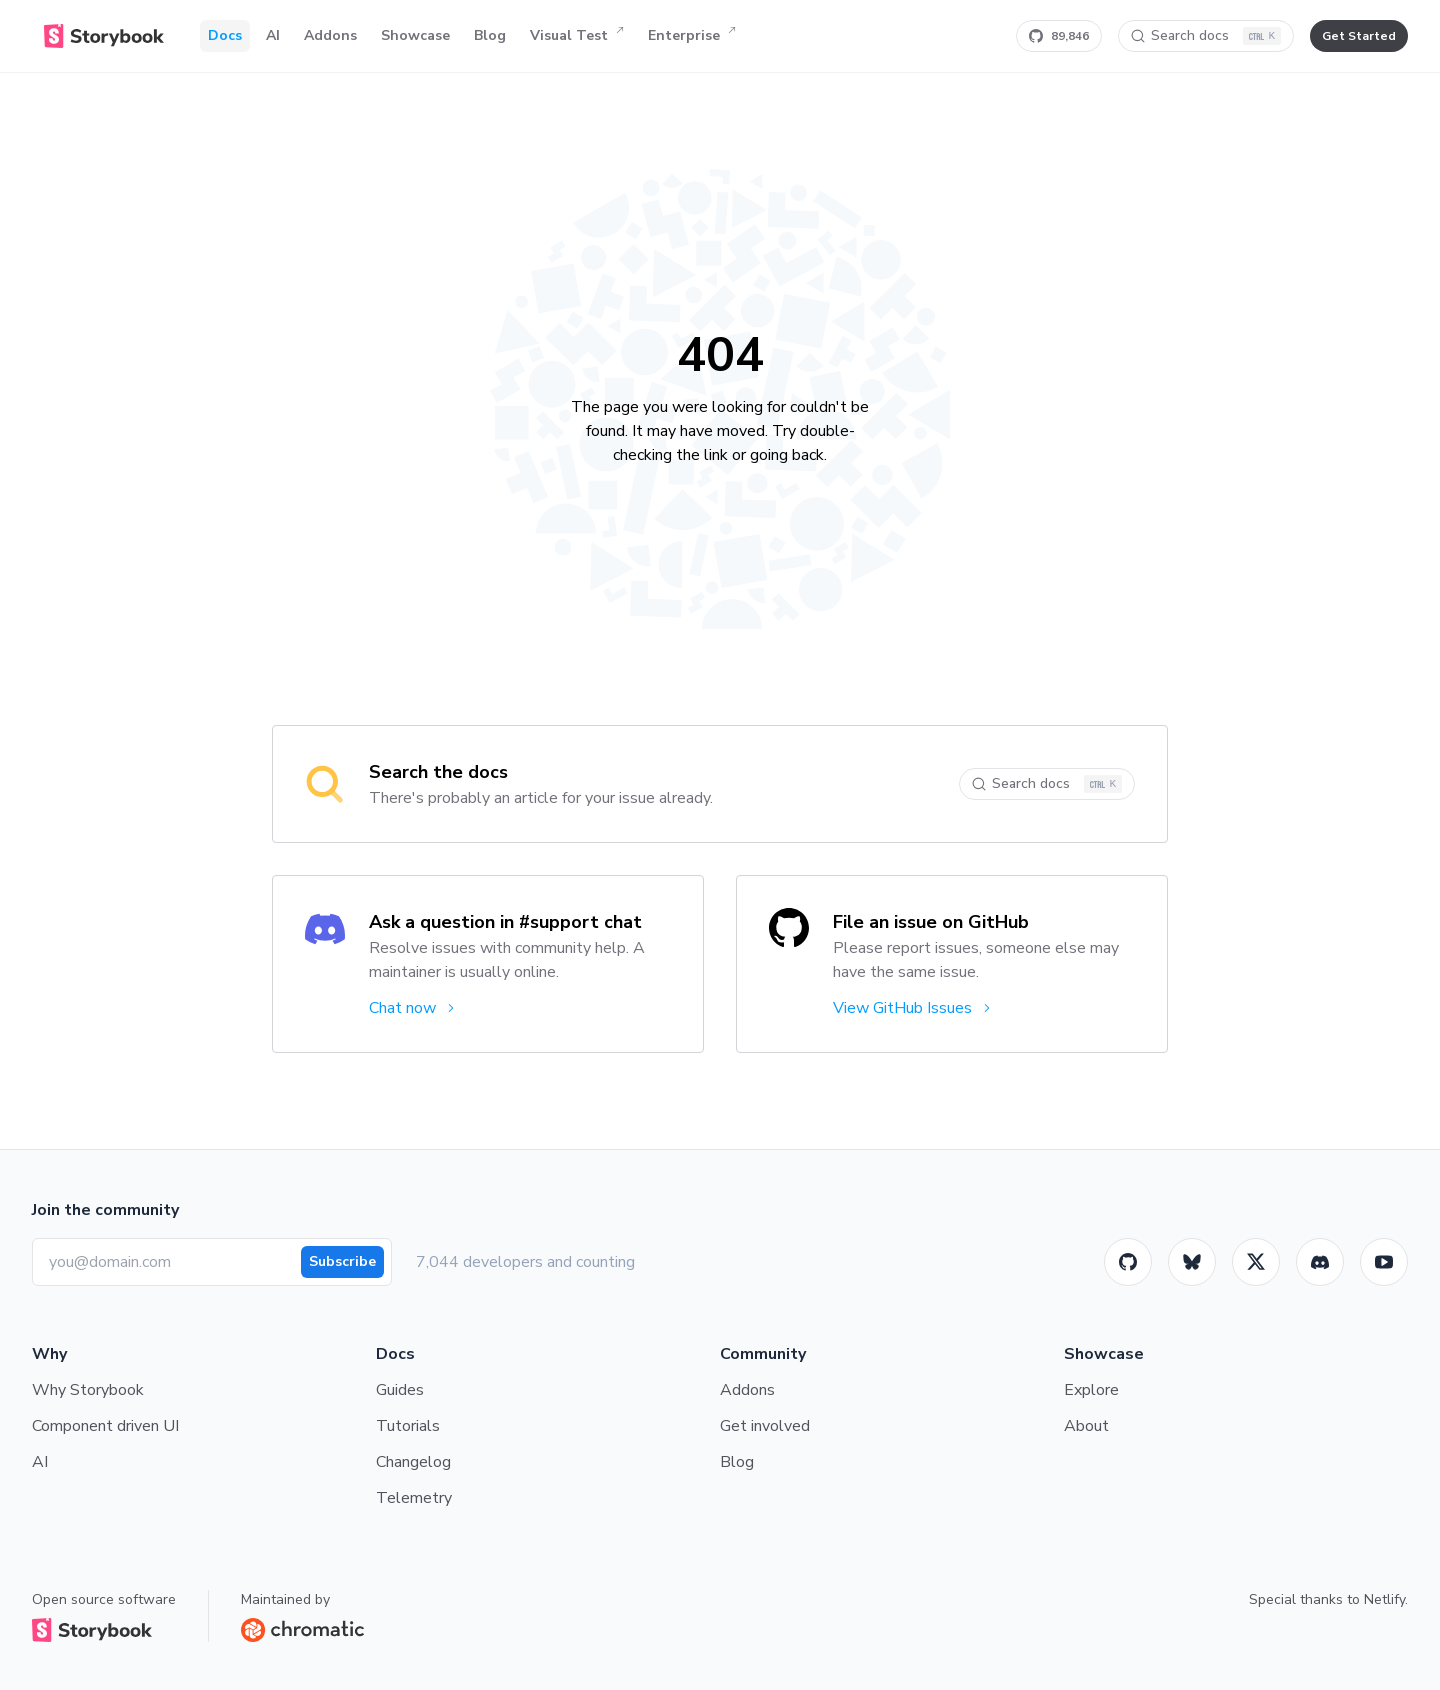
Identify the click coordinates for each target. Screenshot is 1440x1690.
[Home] (104, 36)
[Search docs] (1206, 36)
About (1086, 1426)
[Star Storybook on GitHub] (1059, 36)
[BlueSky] (1192, 1262)
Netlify (1384, 1599)
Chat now (413, 1008)
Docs (225, 35)
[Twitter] (1256, 1262)
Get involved (765, 1426)
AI (273, 35)
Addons (330, 35)
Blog (490, 35)
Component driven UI (105, 1426)
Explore (1091, 1390)
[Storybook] (1320, 1262)
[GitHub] (1128, 1262)
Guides (400, 1390)
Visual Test (577, 36)
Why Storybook (88, 1390)
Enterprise (692, 36)
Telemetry (414, 1498)
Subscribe (342, 1261)
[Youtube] (1384, 1262)
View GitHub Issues (913, 1008)
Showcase (415, 35)
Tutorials (408, 1426)
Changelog (413, 1462)
